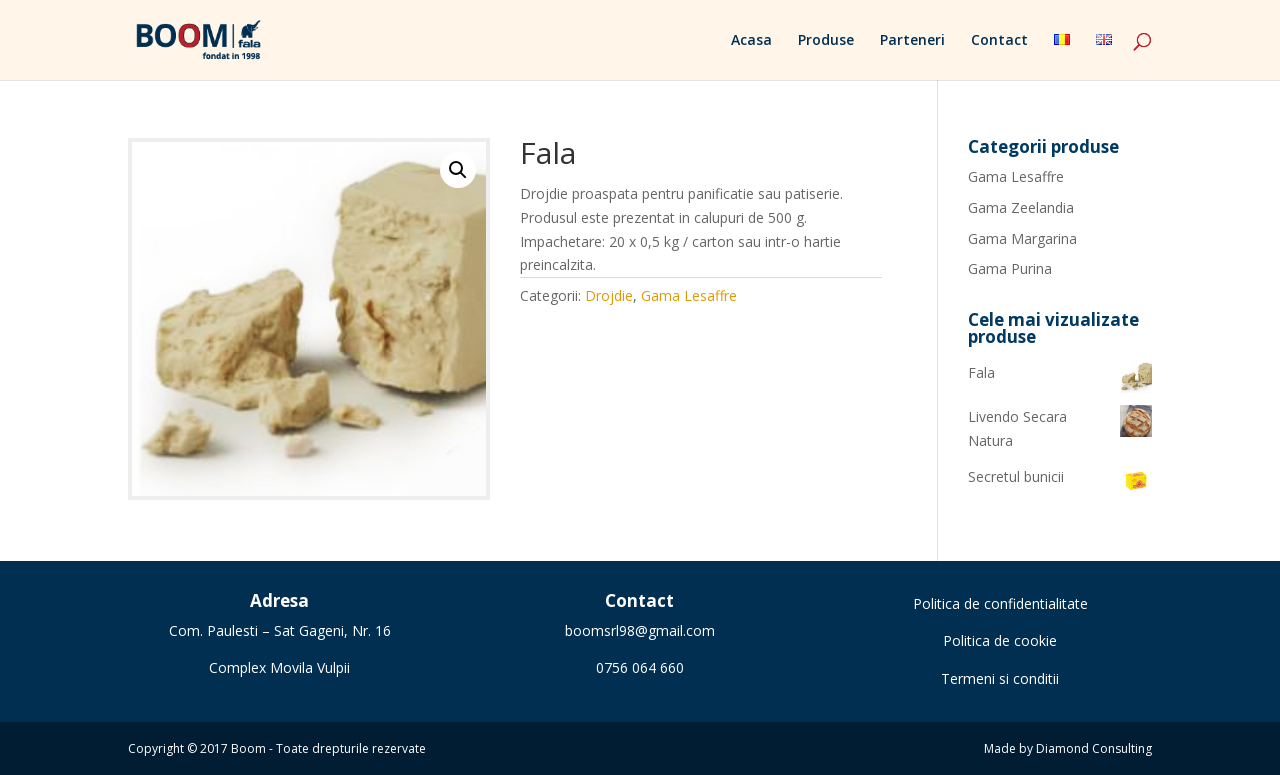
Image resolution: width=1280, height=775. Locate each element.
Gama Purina (1010, 268)
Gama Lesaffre (689, 295)
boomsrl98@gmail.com (640, 630)
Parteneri (912, 41)
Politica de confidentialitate (1000, 603)
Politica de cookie (1000, 640)
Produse (826, 41)
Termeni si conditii (1000, 678)
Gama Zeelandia (1021, 207)
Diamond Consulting (1094, 748)
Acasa (751, 41)
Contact (999, 41)
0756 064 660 (640, 667)
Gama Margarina (1022, 238)
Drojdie (609, 295)
